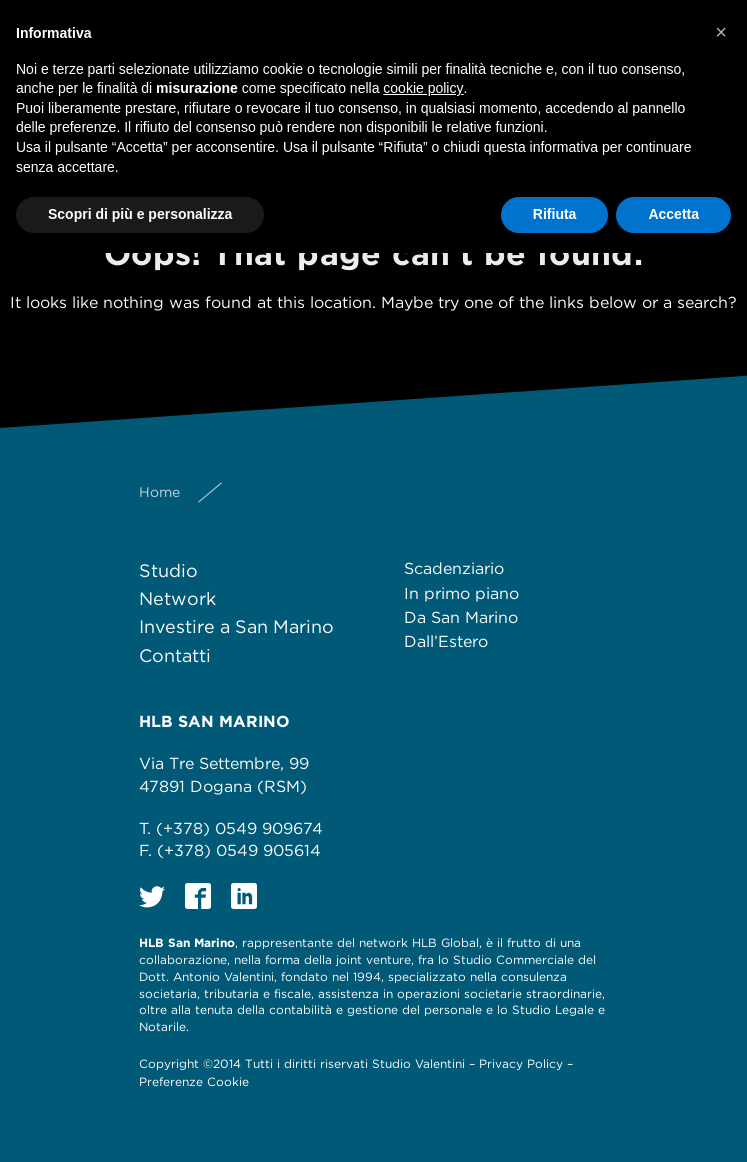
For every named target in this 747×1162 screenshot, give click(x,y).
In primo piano (461, 593)
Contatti (175, 655)
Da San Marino (461, 617)
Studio (168, 570)
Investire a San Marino (236, 626)
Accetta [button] (673, 214)
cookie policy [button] (423, 88)
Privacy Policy (521, 1063)
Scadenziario (454, 568)
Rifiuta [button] (555, 214)
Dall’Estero (446, 641)
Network (177, 598)
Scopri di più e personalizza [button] (140, 214)
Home (159, 492)
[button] (721, 32)
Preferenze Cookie (194, 1081)
